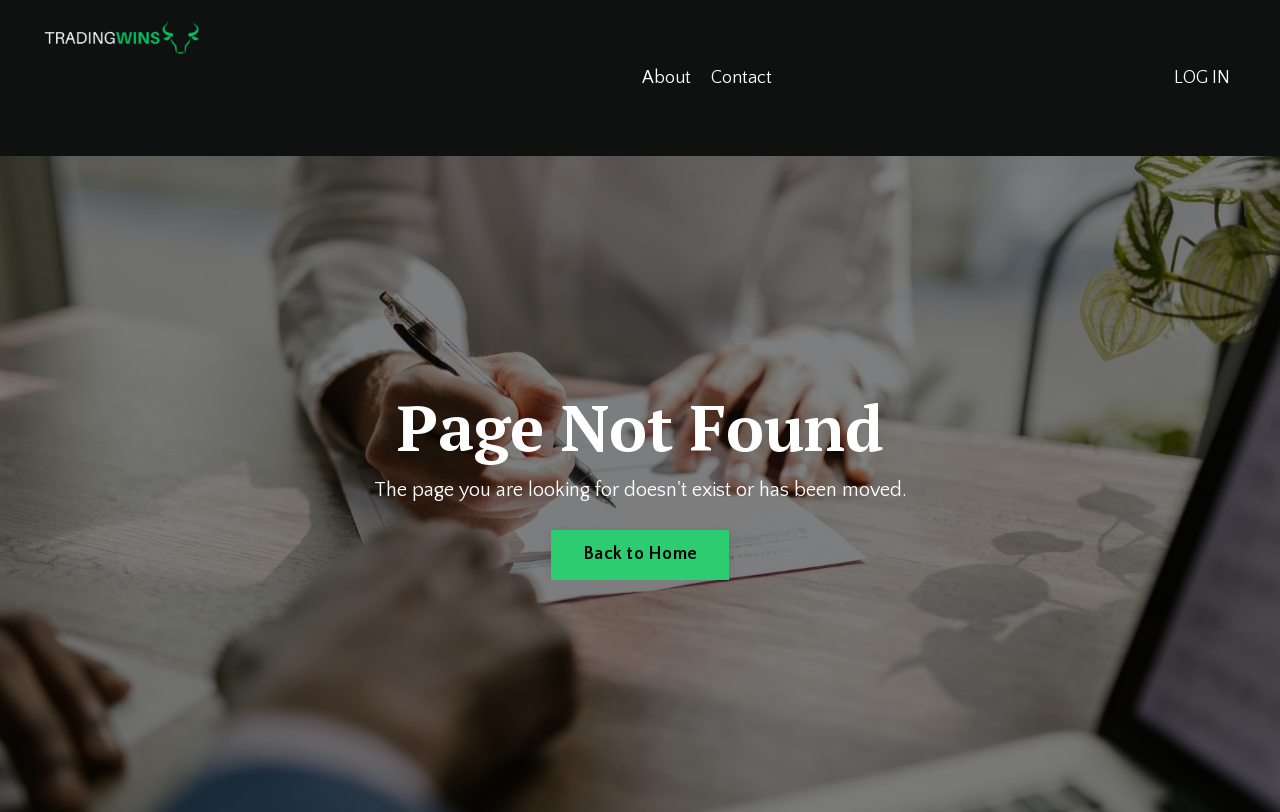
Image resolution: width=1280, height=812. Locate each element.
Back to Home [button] (640, 554)
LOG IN (1202, 78)
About (666, 78)
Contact (741, 78)
